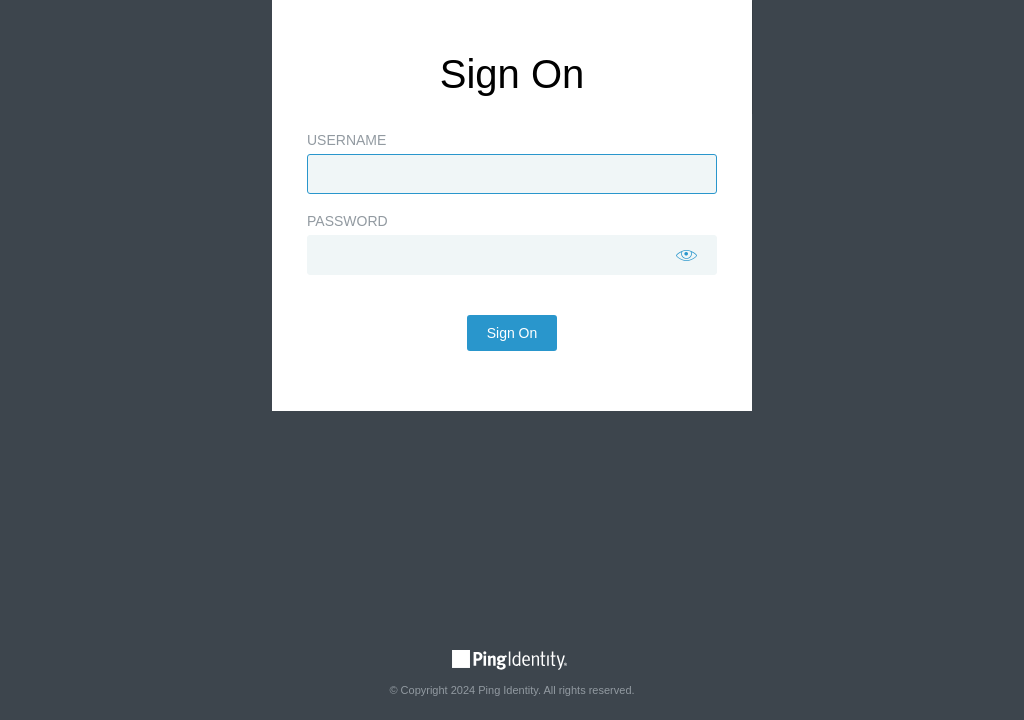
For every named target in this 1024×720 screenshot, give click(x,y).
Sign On (512, 383)
